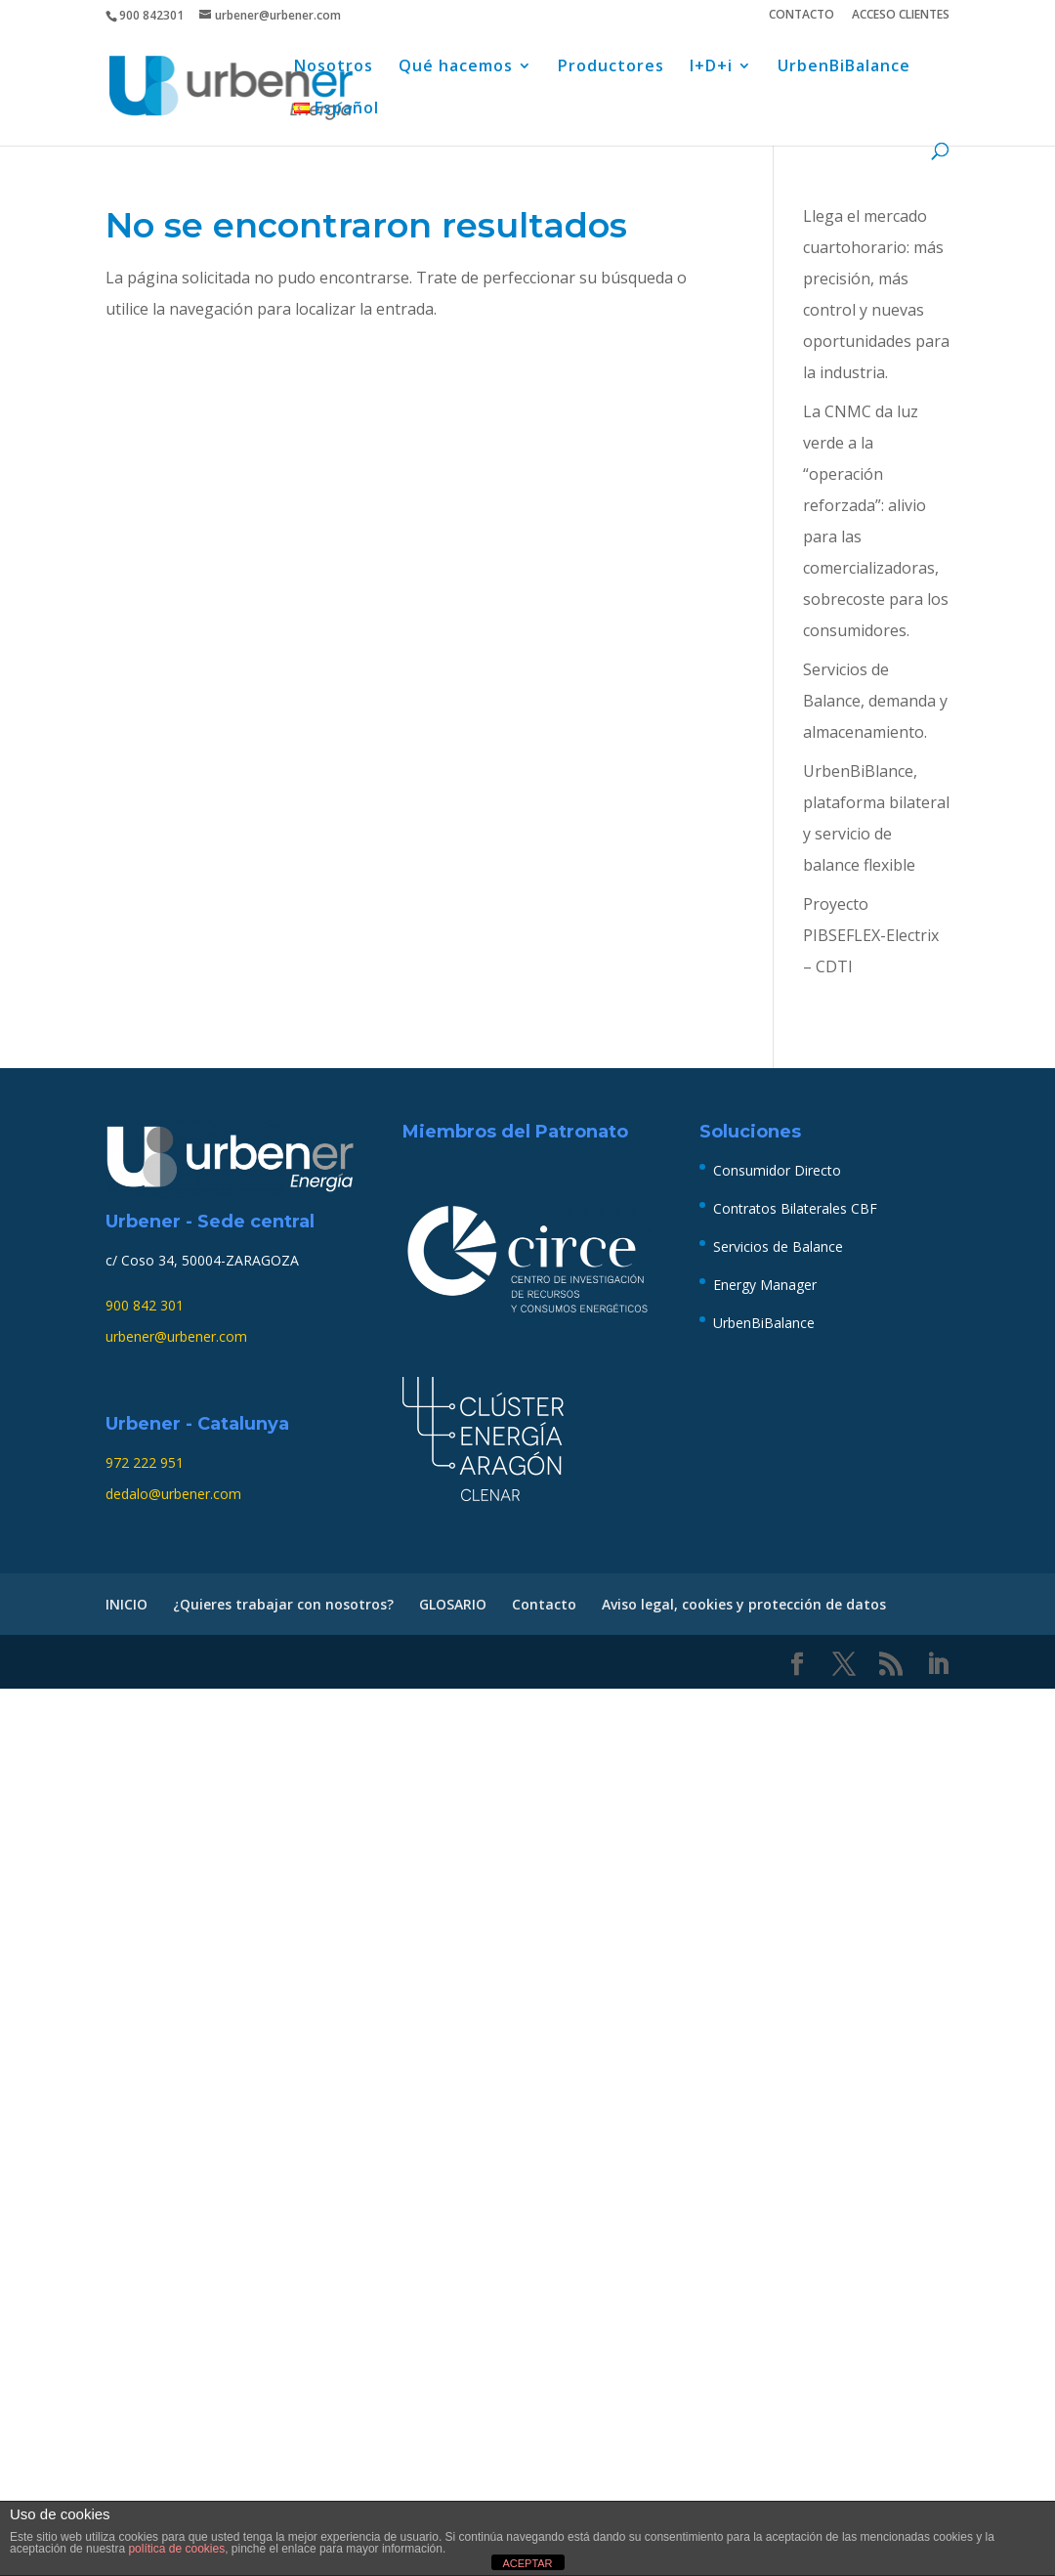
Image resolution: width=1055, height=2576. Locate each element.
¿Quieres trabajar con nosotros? (283, 1604)
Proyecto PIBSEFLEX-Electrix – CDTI (871, 935)
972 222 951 (145, 1462)
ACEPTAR (527, 2563)
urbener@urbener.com (176, 1336)
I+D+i (711, 67)
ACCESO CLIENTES (901, 15)
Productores (611, 67)
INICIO (127, 1604)
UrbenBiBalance (844, 67)
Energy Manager (765, 1284)
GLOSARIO (452, 1604)
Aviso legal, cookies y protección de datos (744, 1604)
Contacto (544, 1604)
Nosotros (333, 67)
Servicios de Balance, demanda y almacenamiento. (875, 701)
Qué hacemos (456, 67)
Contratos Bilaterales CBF (795, 1208)
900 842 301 (145, 1305)
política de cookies (176, 2548)
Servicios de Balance (778, 1246)
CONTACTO (801, 15)
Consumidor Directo (777, 1170)
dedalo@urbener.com (173, 1493)
